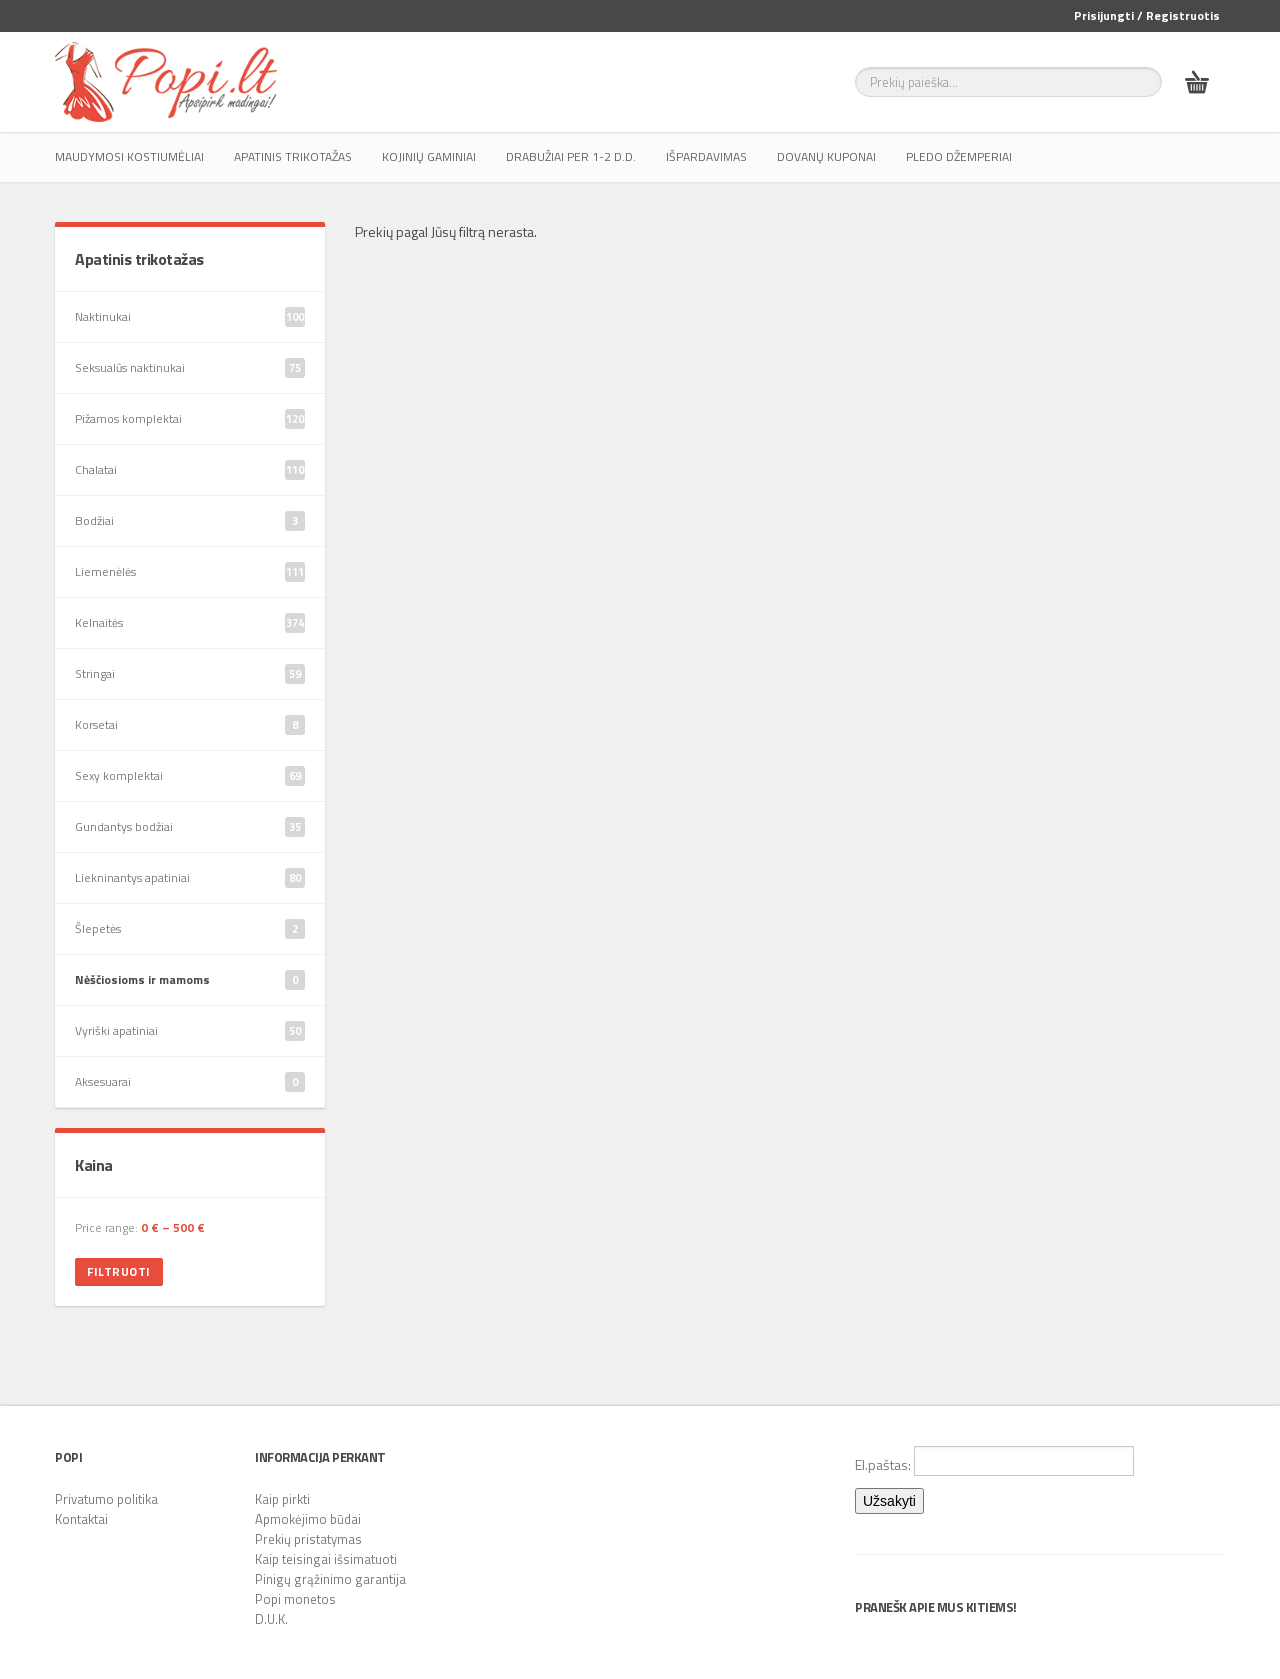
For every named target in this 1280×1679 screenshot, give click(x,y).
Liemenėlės (190, 572)
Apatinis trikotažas (293, 156)
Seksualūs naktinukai (190, 368)
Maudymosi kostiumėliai (129, 156)
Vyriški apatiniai (190, 1031)
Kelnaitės (190, 623)
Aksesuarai (190, 1082)
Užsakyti (889, 1501)
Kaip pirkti (282, 1499)
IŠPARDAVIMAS (706, 156)
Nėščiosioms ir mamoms (190, 980)
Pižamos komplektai (190, 419)
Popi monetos (295, 1599)
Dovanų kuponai (826, 156)
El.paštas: (994, 1461)
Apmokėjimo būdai (308, 1519)
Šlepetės (190, 929)
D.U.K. (271, 1619)
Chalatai (190, 470)
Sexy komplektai (190, 776)
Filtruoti (119, 1271)
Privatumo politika (106, 1499)
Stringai (190, 674)
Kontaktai (81, 1519)
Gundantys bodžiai (190, 827)
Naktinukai (190, 317)
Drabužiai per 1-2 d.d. (571, 156)
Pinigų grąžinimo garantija (330, 1579)
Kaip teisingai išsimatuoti (326, 1559)
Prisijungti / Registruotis (1147, 15)
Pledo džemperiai (959, 156)
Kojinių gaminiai (429, 156)
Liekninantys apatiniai (190, 878)
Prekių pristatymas (308, 1539)
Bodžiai (190, 521)
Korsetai (190, 725)
